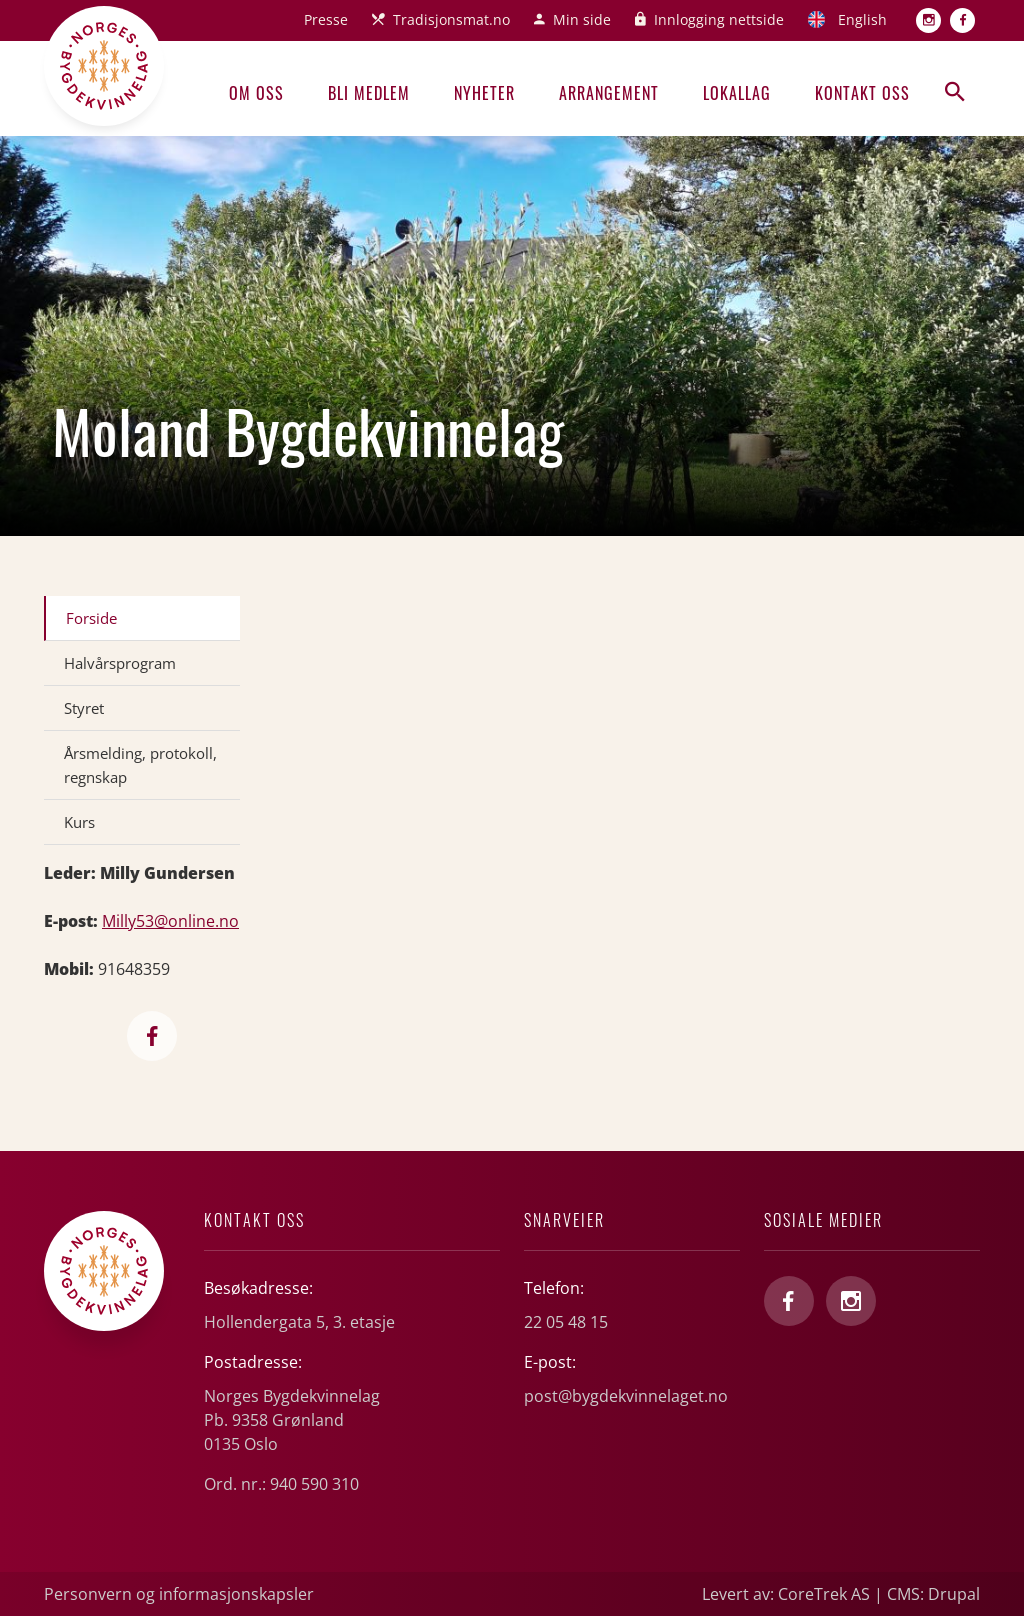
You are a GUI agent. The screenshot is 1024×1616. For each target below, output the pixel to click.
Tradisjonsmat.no (451, 19)
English (862, 19)
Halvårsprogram (120, 663)
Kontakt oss (862, 93)
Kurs (79, 822)
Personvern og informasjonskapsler (179, 1594)
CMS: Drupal (933, 1594)
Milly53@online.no (170, 921)
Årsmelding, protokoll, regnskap (140, 765)
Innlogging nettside (719, 19)
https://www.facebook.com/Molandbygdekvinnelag (152, 1036)
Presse (326, 19)
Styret (84, 708)
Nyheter (484, 93)
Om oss (256, 93)
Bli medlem (369, 93)
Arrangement (609, 93)
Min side (582, 19)
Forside (91, 618)
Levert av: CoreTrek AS (786, 1594)
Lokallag (737, 93)
